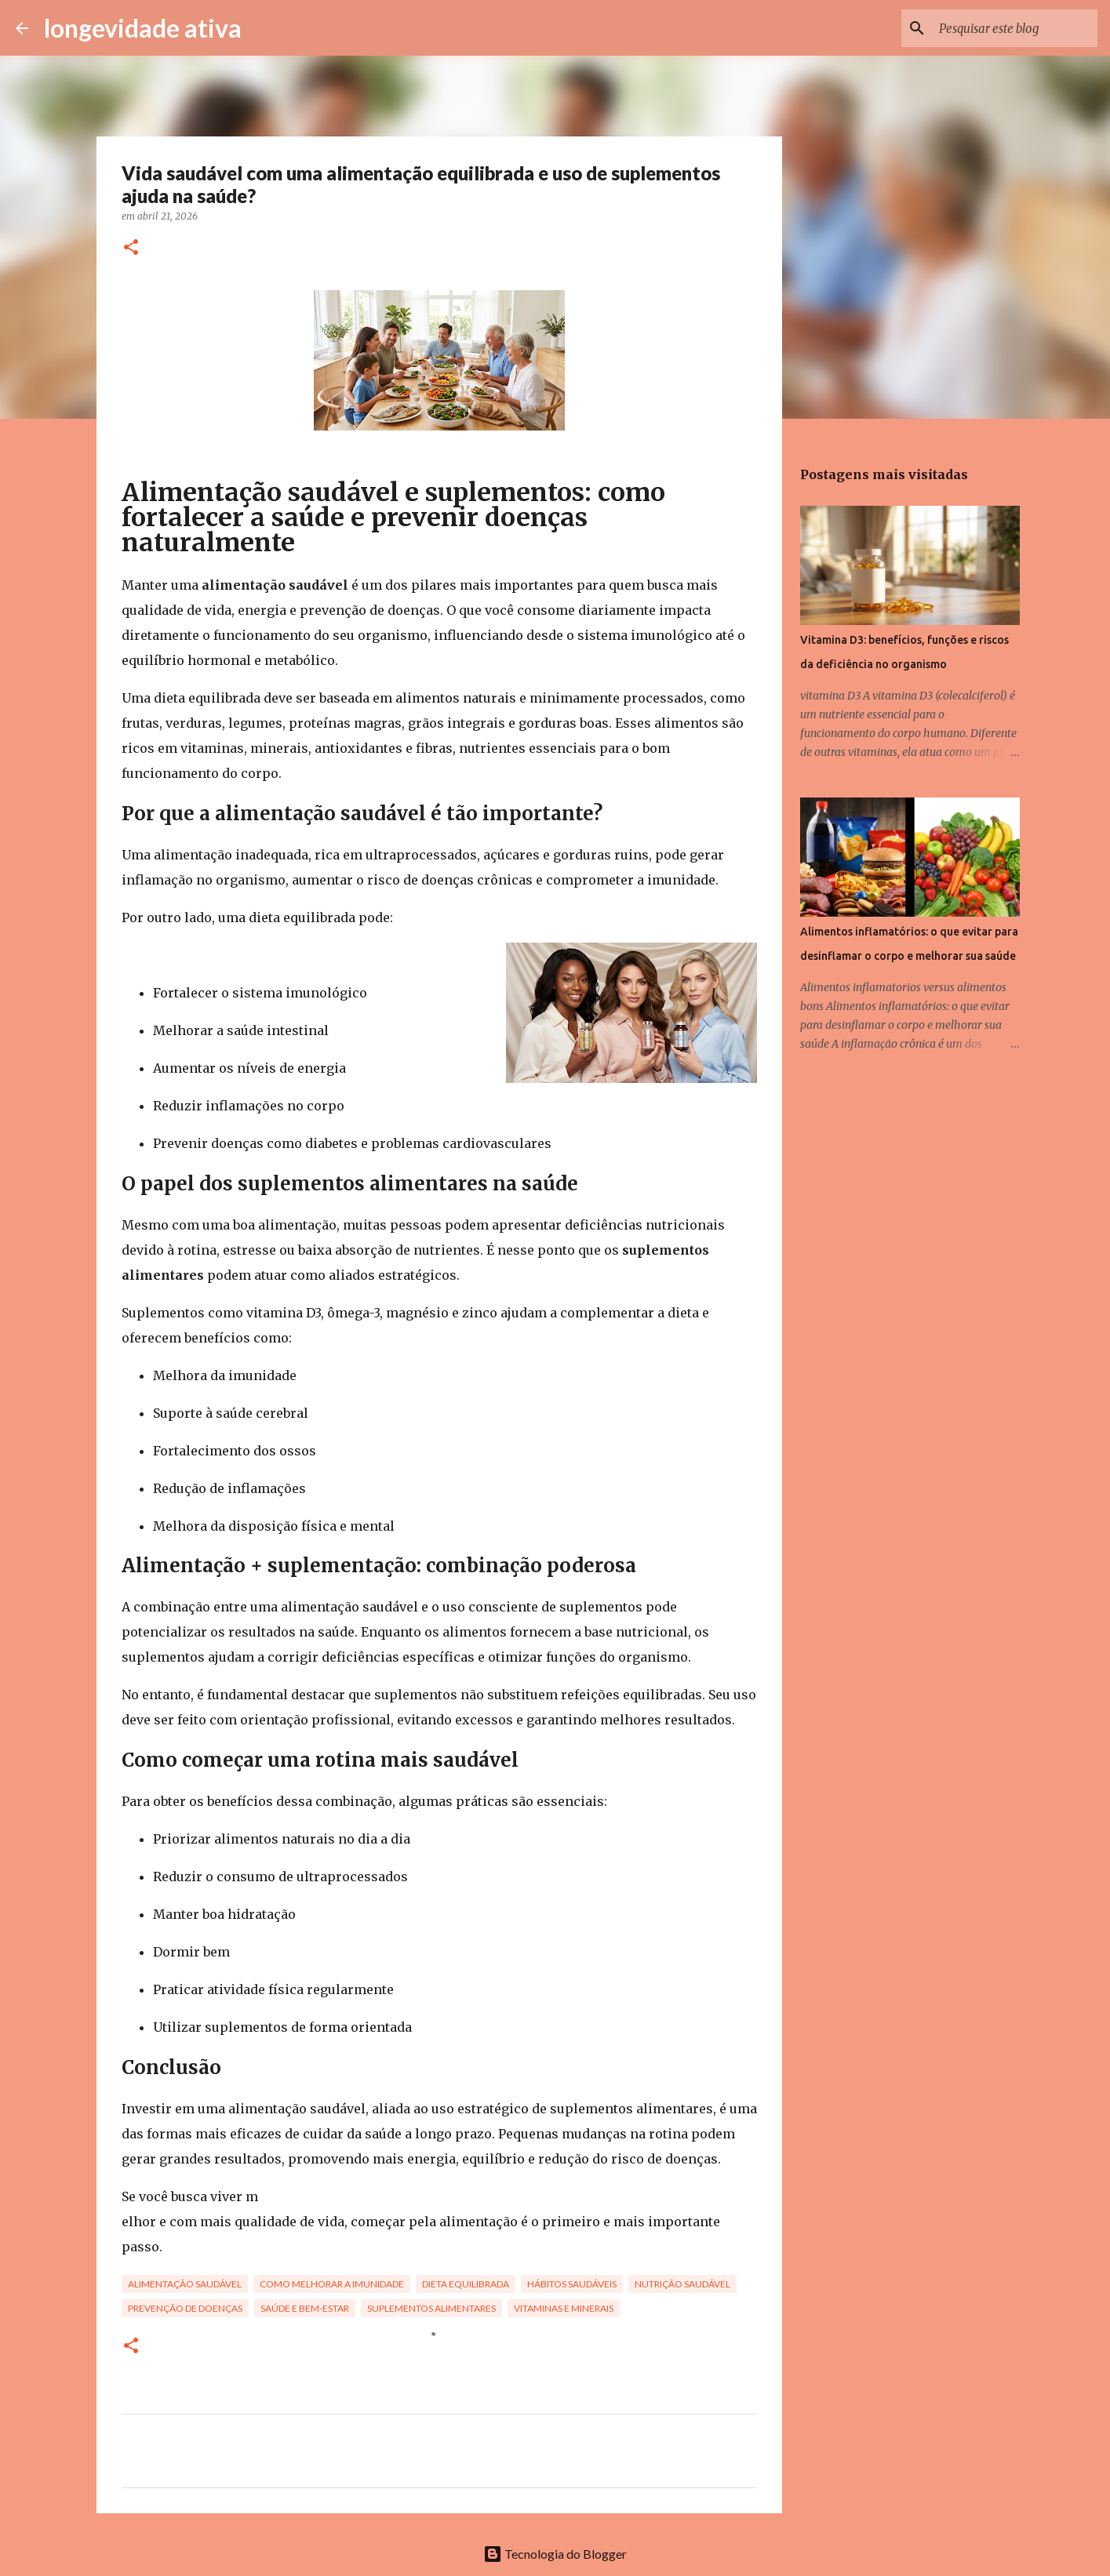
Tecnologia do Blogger (555, 2553)
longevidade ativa (143, 28)
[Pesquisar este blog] (1015, 28)
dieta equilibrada (465, 2284)
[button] (131, 248)
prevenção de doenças (185, 2308)
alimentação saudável (185, 2284)
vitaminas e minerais (563, 2308)
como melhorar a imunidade (332, 2284)
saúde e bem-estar (304, 2308)
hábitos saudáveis (572, 2284)
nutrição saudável (682, 2284)
